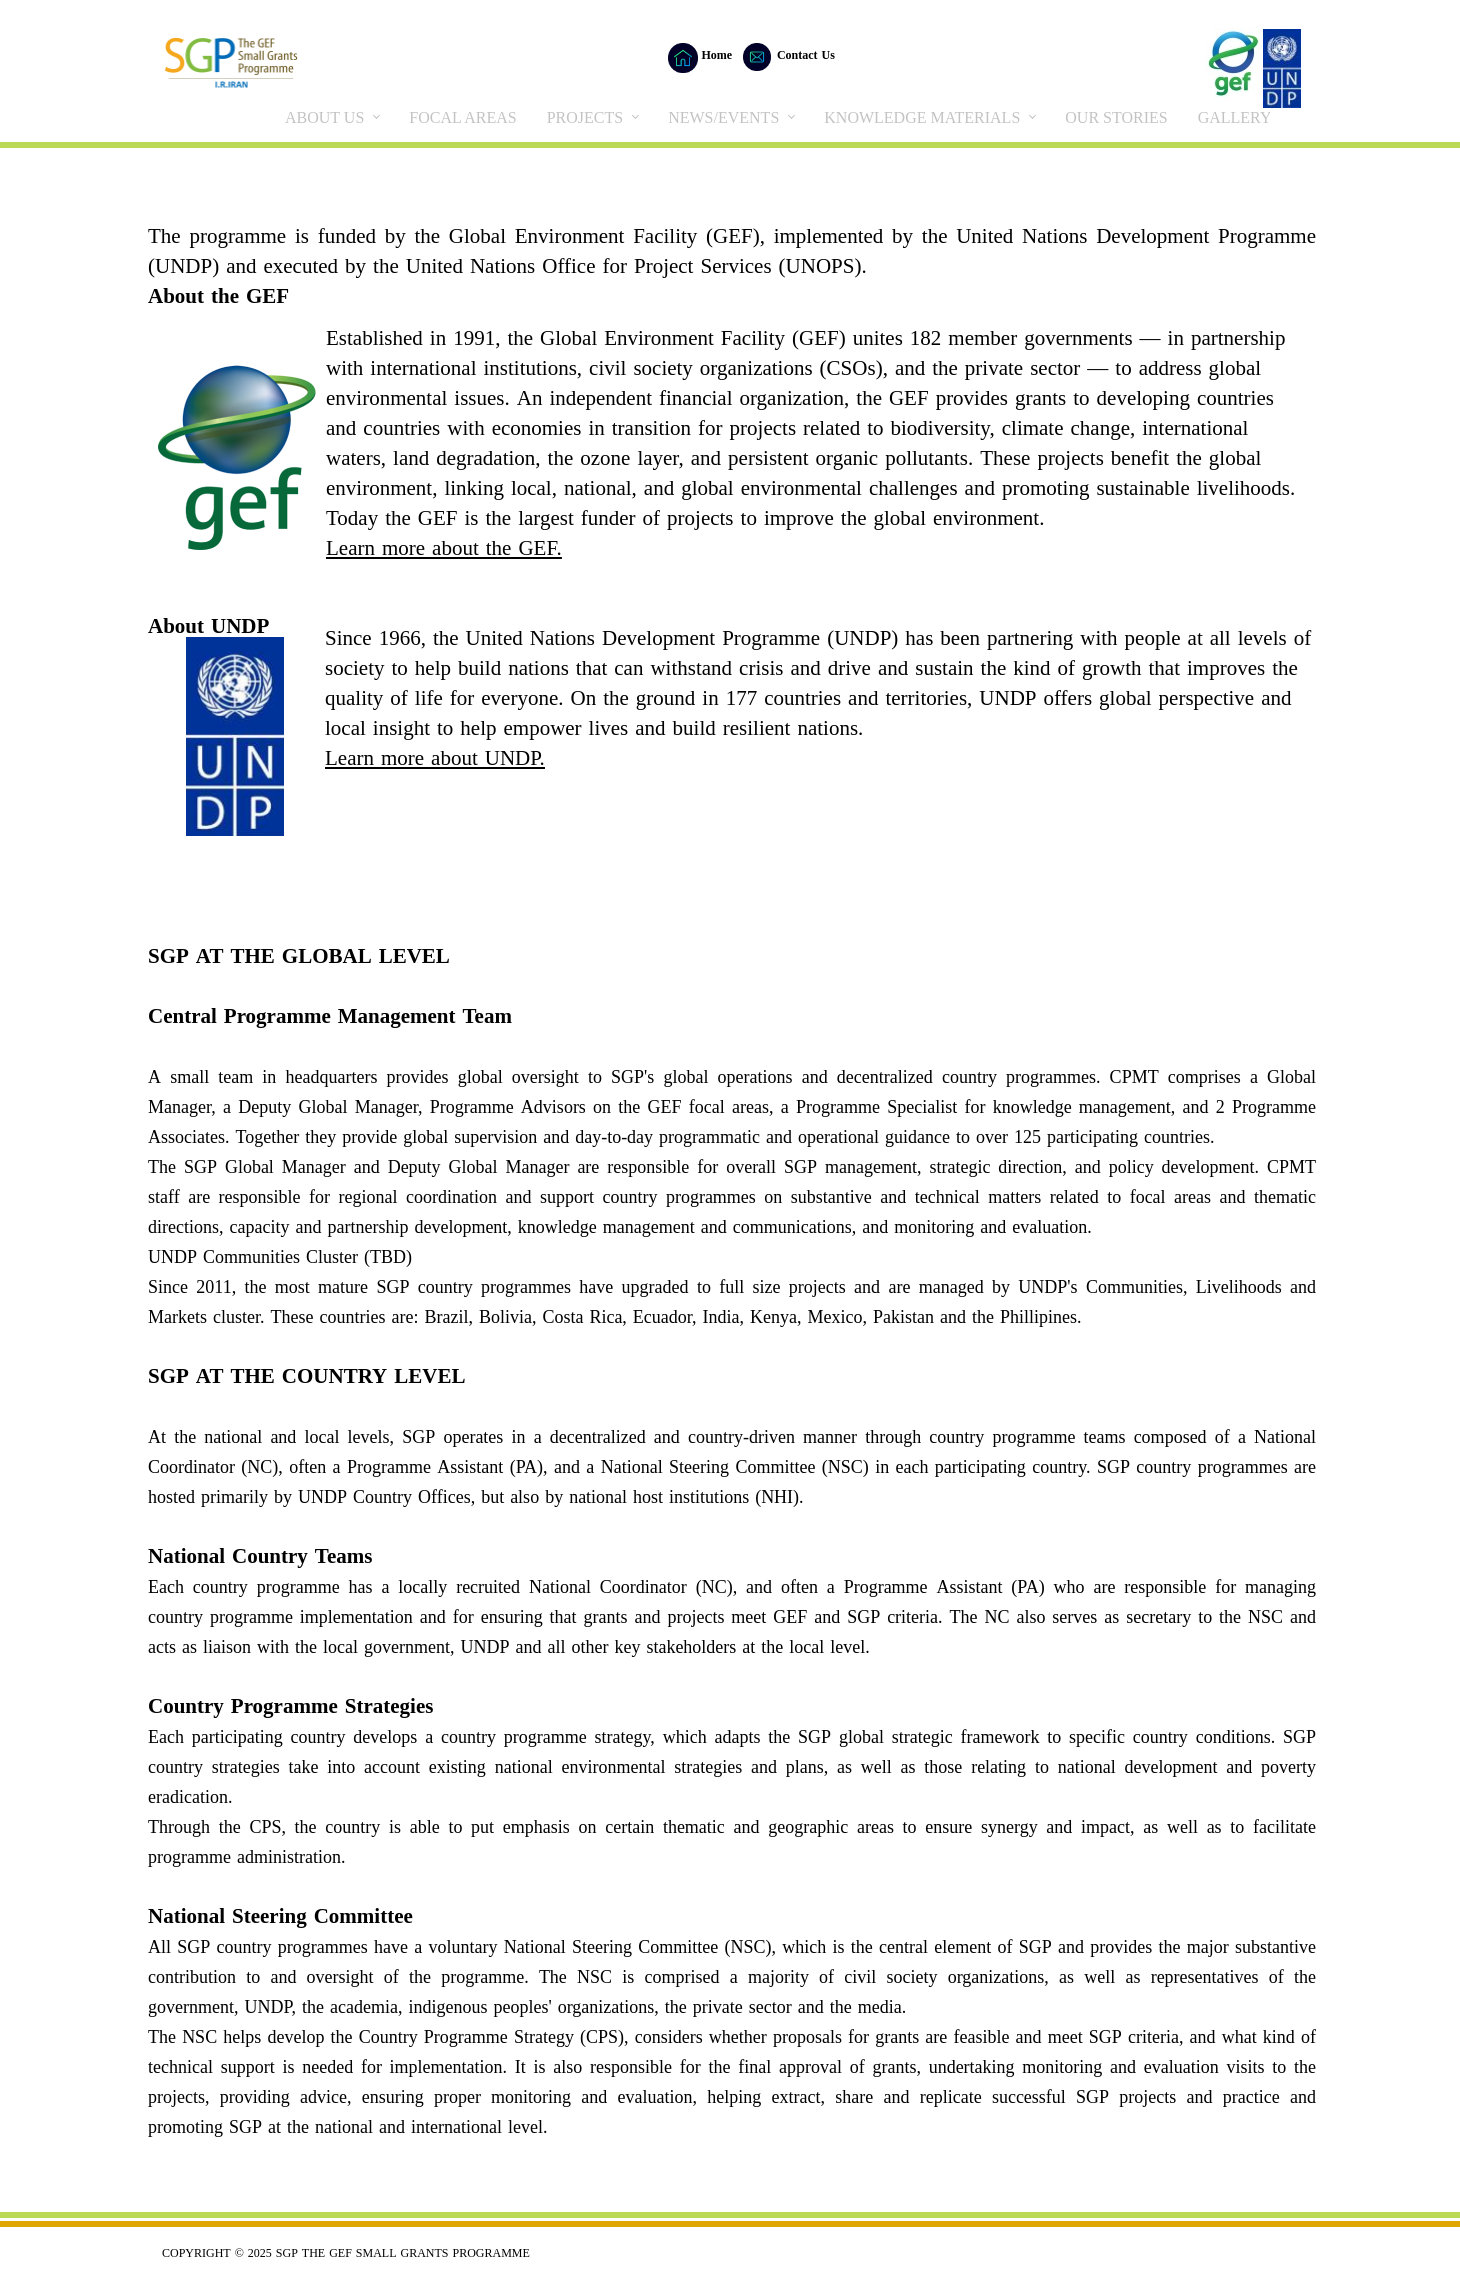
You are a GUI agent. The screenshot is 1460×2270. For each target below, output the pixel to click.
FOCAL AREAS (462, 117)
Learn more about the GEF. (444, 550)
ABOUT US (324, 117)
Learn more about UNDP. (435, 760)
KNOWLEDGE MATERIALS (922, 117)
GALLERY (1235, 117)
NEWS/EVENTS (723, 117)
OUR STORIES (1116, 117)
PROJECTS (585, 117)
